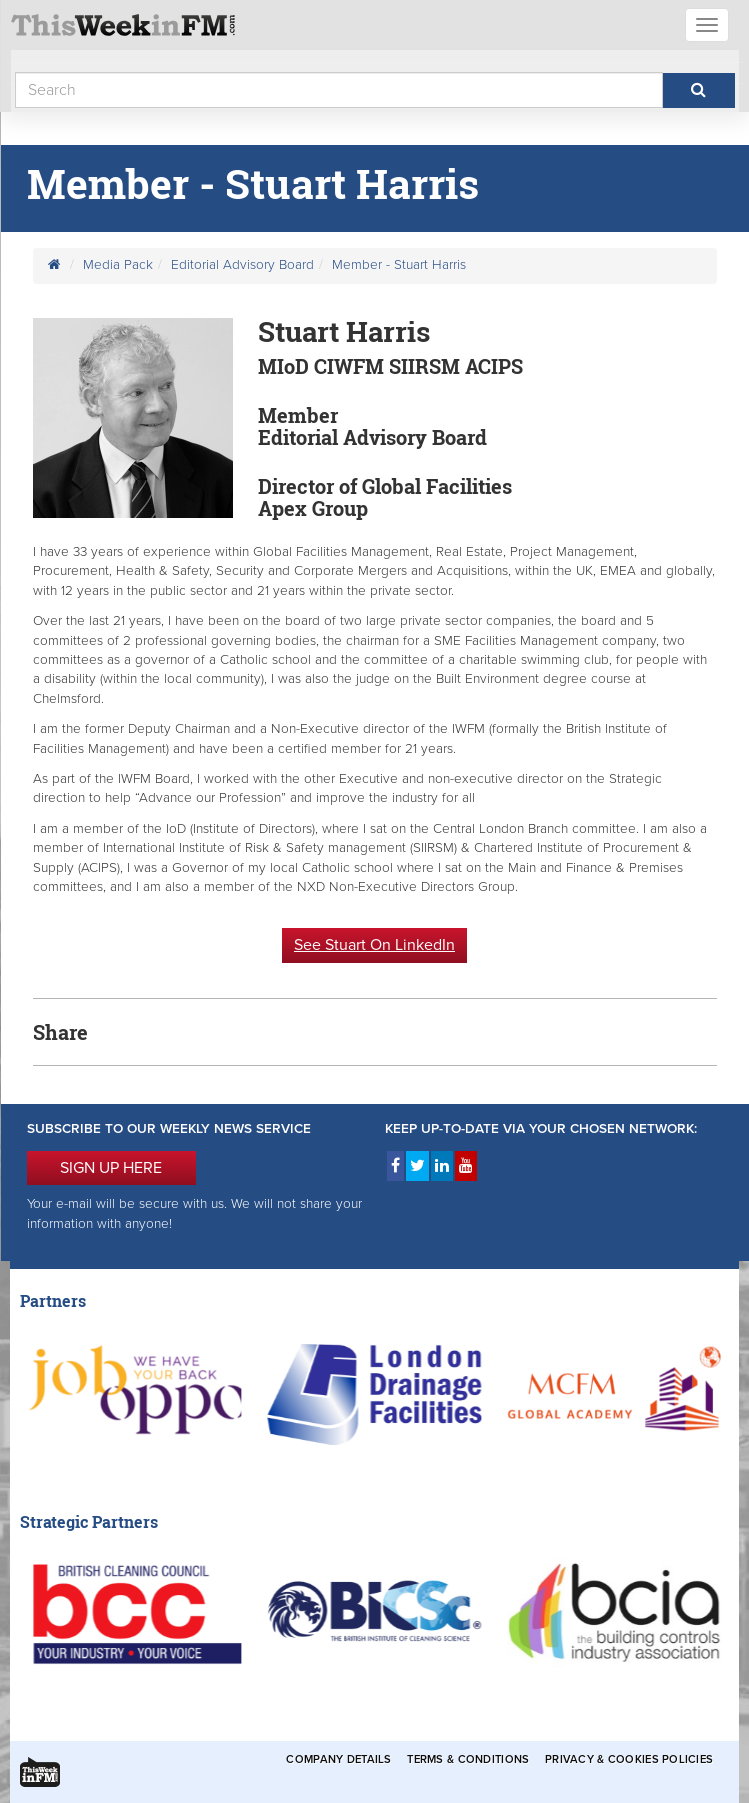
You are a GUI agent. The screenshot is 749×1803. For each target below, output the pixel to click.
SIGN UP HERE (111, 1168)
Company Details (338, 1759)
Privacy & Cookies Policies (629, 1759)
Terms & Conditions (468, 1759)
